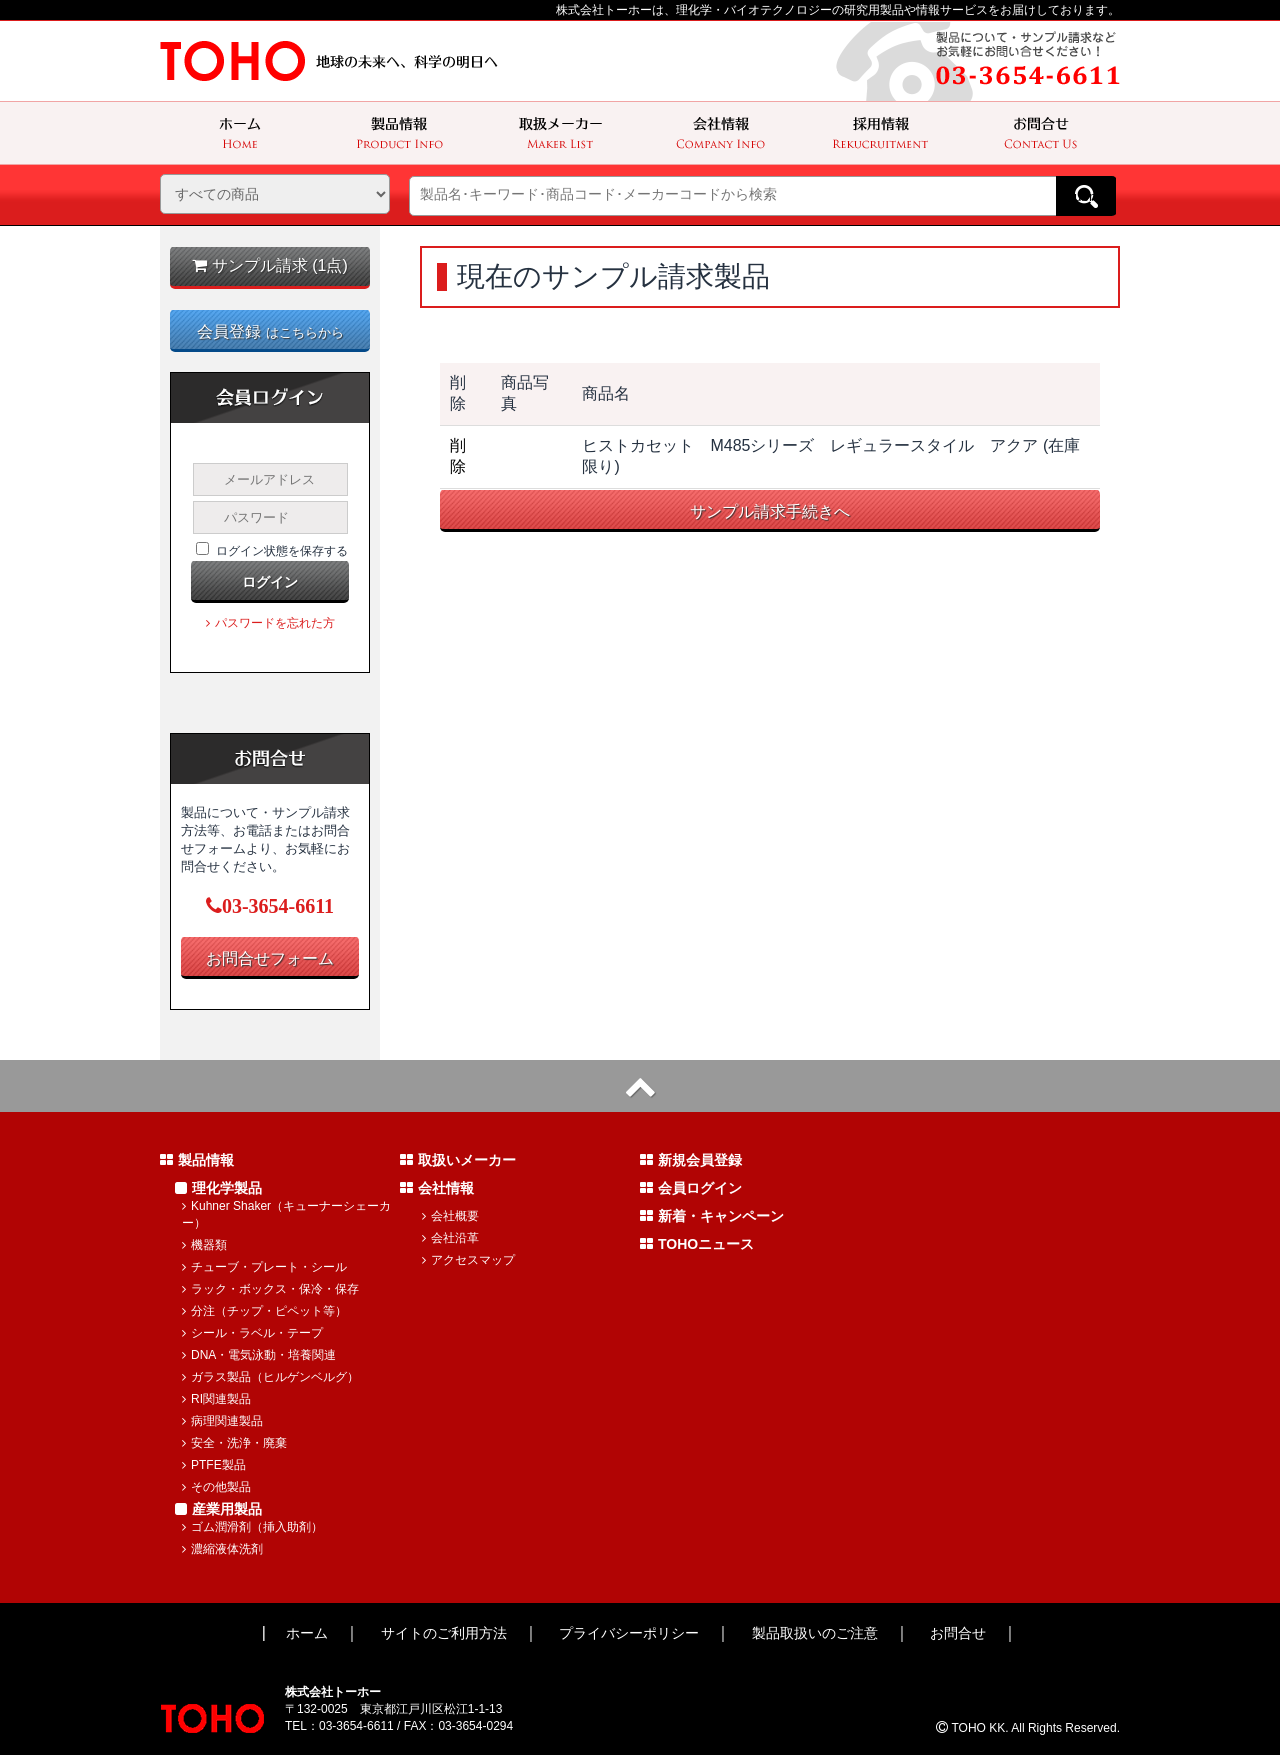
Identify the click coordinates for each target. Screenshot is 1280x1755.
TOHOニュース (697, 1244)
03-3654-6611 (270, 906)
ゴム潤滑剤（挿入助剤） (252, 1527)
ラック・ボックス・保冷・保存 (270, 1289)
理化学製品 (218, 1188)
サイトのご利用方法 (444, 1633)
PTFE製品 (214, 1465)
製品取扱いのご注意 (815, 1633)
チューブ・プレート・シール (264, 1267)
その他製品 (216, 1487)
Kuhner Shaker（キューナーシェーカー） (286, 1214)
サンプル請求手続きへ (770, 511)
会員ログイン (691, 1188)
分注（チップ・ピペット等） (264, 1311)
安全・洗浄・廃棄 (234, 1443)
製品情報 (197, 1160)
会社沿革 (450, 1238)
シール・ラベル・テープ (252, 1333)
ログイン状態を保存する (282, 551)
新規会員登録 (691, 1160)
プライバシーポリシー (629, 1633)
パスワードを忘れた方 (270, 623)
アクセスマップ (468, 1260)
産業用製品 (218, 1509)
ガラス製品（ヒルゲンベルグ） (270, 1377)
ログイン (270, 582)
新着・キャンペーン (712, 1216)
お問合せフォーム (270, 958)
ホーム (307, 1633)
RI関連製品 (216, 1399)
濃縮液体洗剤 (222, 1549)
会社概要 (450, 1216)
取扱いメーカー (458, 1160)
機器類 (204, 1245)
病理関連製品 (222, 1421)
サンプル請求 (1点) (269, 265)
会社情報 (437, 1188)
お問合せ (958, 1633)
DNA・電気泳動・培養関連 (259, 1355)
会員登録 (270, 331)
